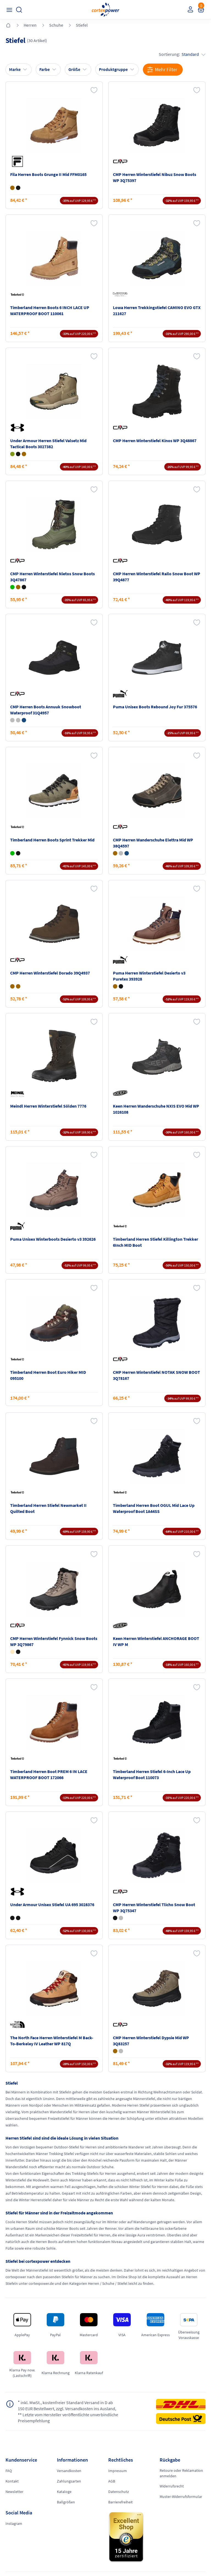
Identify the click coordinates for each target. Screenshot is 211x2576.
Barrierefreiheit (120, 2502)
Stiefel (82, 25)
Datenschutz (118, 2491)
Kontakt (12, 2481)
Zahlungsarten (69, 2481)
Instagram (13, 2523)
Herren (30, 25)
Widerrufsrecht (172, 2486)
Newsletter (14, 2491)
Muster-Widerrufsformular (181, 2496)
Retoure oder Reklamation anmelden (181, 2473)
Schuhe (56, 25)
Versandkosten (69, 2470)
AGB (111, 2481)
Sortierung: (182, 54)
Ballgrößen (66, 2502)
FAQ (8, 2470)
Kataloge (64, 2491)
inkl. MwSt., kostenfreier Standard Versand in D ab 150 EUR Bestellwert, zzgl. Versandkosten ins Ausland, (67, 2405)
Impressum (117, 2470)
